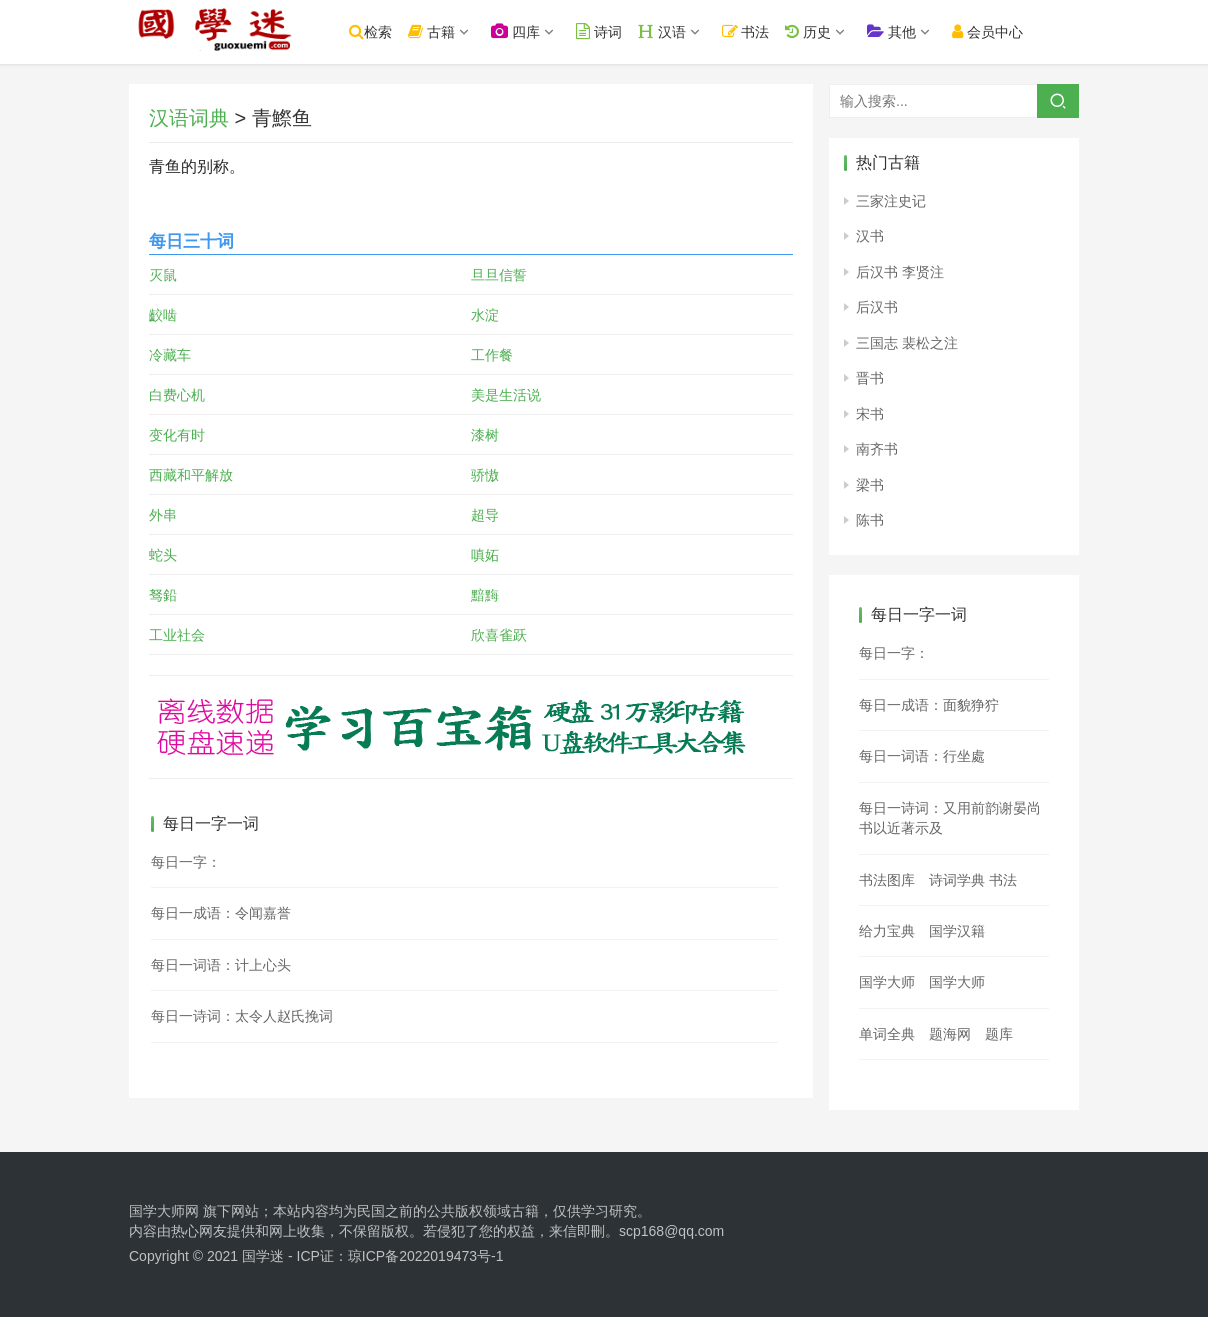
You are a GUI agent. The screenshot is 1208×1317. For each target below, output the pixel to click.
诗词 (628, 31)
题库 (999, 1034)
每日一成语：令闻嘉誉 (221, 913)
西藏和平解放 (191, 475)
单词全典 (887, 1034)
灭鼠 (163, 275)
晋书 (870, 378)
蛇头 (163, 555)
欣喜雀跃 (499, 635)
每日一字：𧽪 (894, 653)
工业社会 (177, 635)
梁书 (870, 485)
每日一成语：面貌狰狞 (929, 705)
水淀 (485, 315)
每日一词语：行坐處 (922, 756)
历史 (837, 31)
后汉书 (877, 307)
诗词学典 (957, 880)
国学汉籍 (957, 931)
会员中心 (1016, 31)
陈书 (870, 520)
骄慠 (485, 475)
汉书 (870, 236)
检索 (399, 31)
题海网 (950, 1034)
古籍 (460, 31)
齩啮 (163, 315)
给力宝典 (887, 931)
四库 (544, 31)
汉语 (691, 31)
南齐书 (877, 449)
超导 (485, 515)
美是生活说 (506, 395)
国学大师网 (164, 1211)
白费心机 (177, 395)
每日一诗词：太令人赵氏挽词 (242, 1016)
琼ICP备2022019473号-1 (426, 1256)
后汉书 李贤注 (900, 272)
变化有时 (177, 435)
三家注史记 (891, 201)
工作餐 (492, 355)
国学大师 (887, 982)
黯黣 (485, 595)
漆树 (485, 435)
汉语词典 (189, 118)
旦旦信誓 (499, 275)
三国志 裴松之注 (907, 343)
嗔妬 (485, 555)
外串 (163, 515)
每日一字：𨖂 (186, 862)
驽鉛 (163, 595)
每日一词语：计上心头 (221, 965)
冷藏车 (170, 355)
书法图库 (887, 880)
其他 (920, 31)
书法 (775, 31)
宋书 (870, 414)
